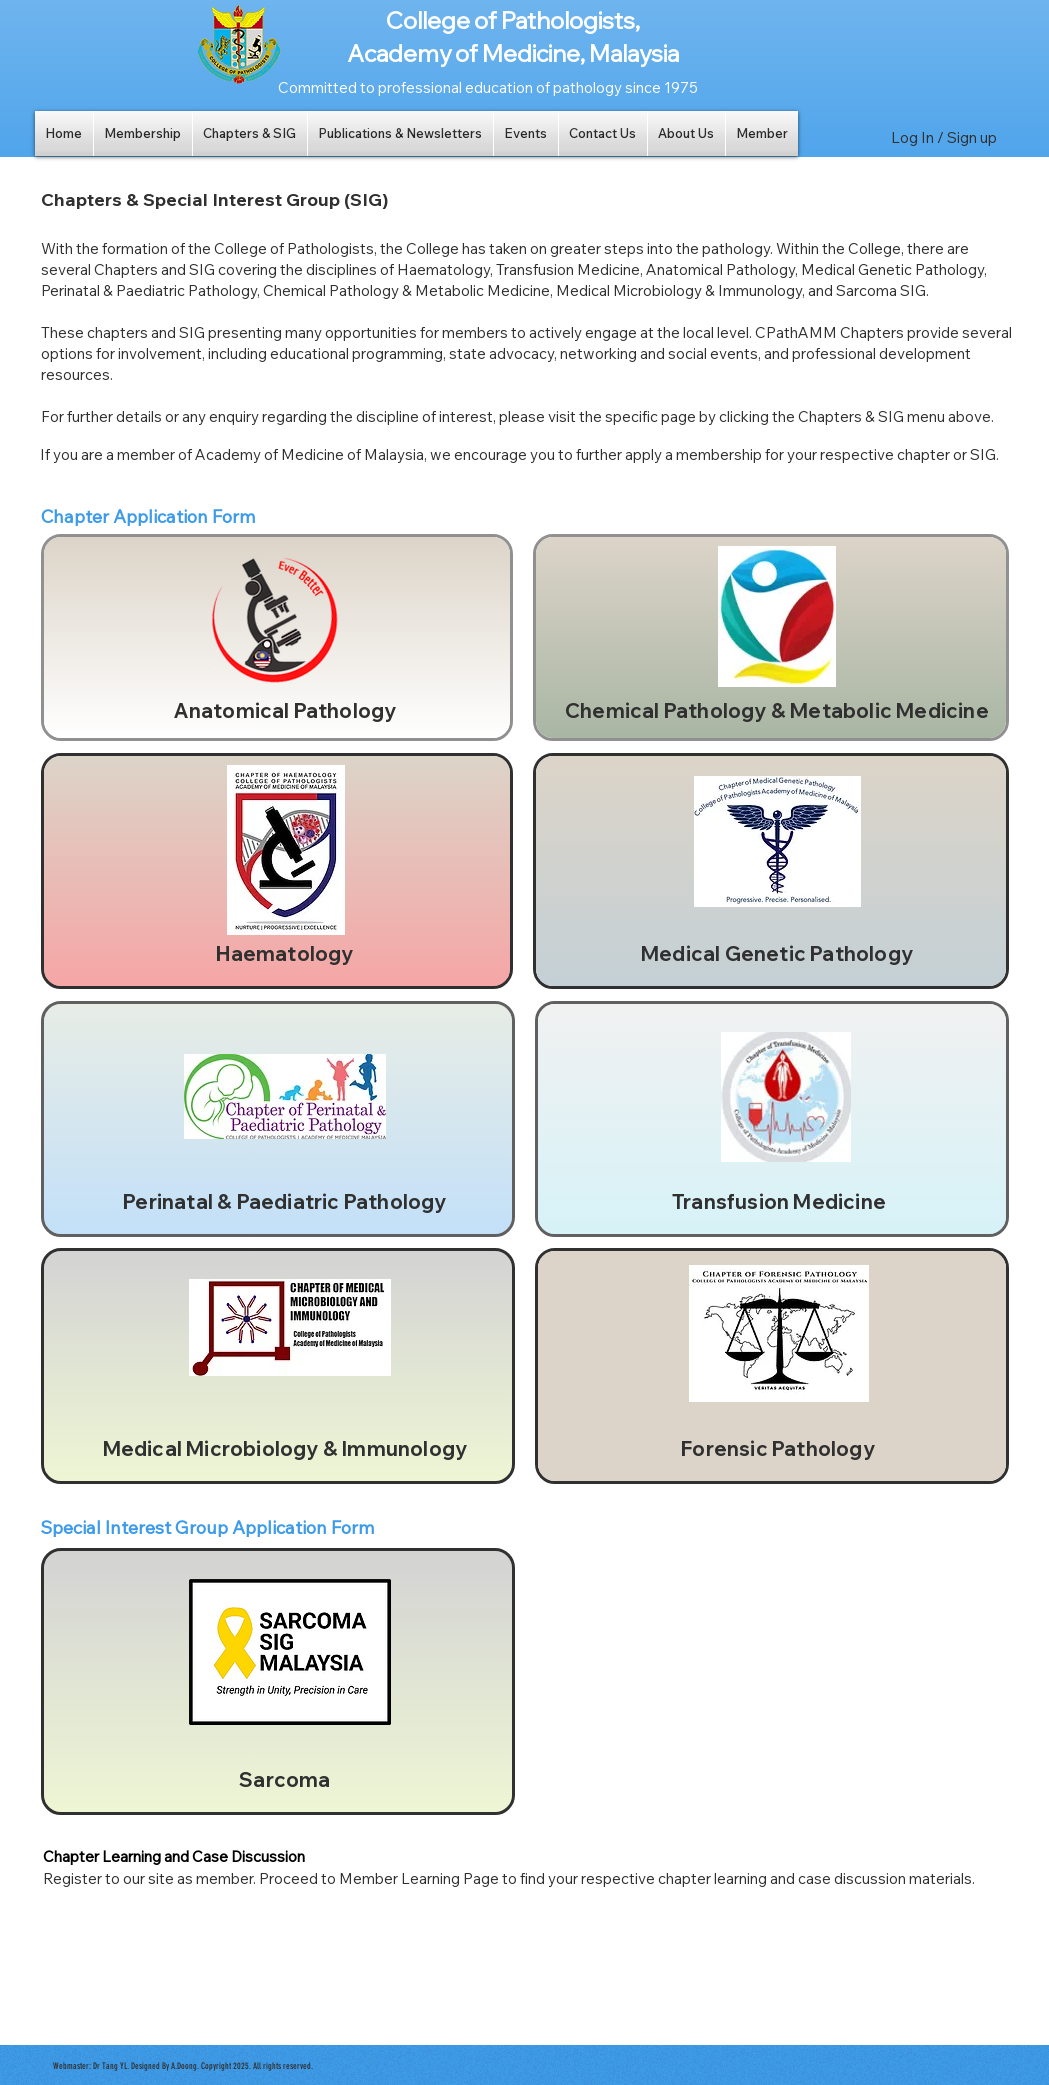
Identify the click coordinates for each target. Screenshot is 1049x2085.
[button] (143, 133)
